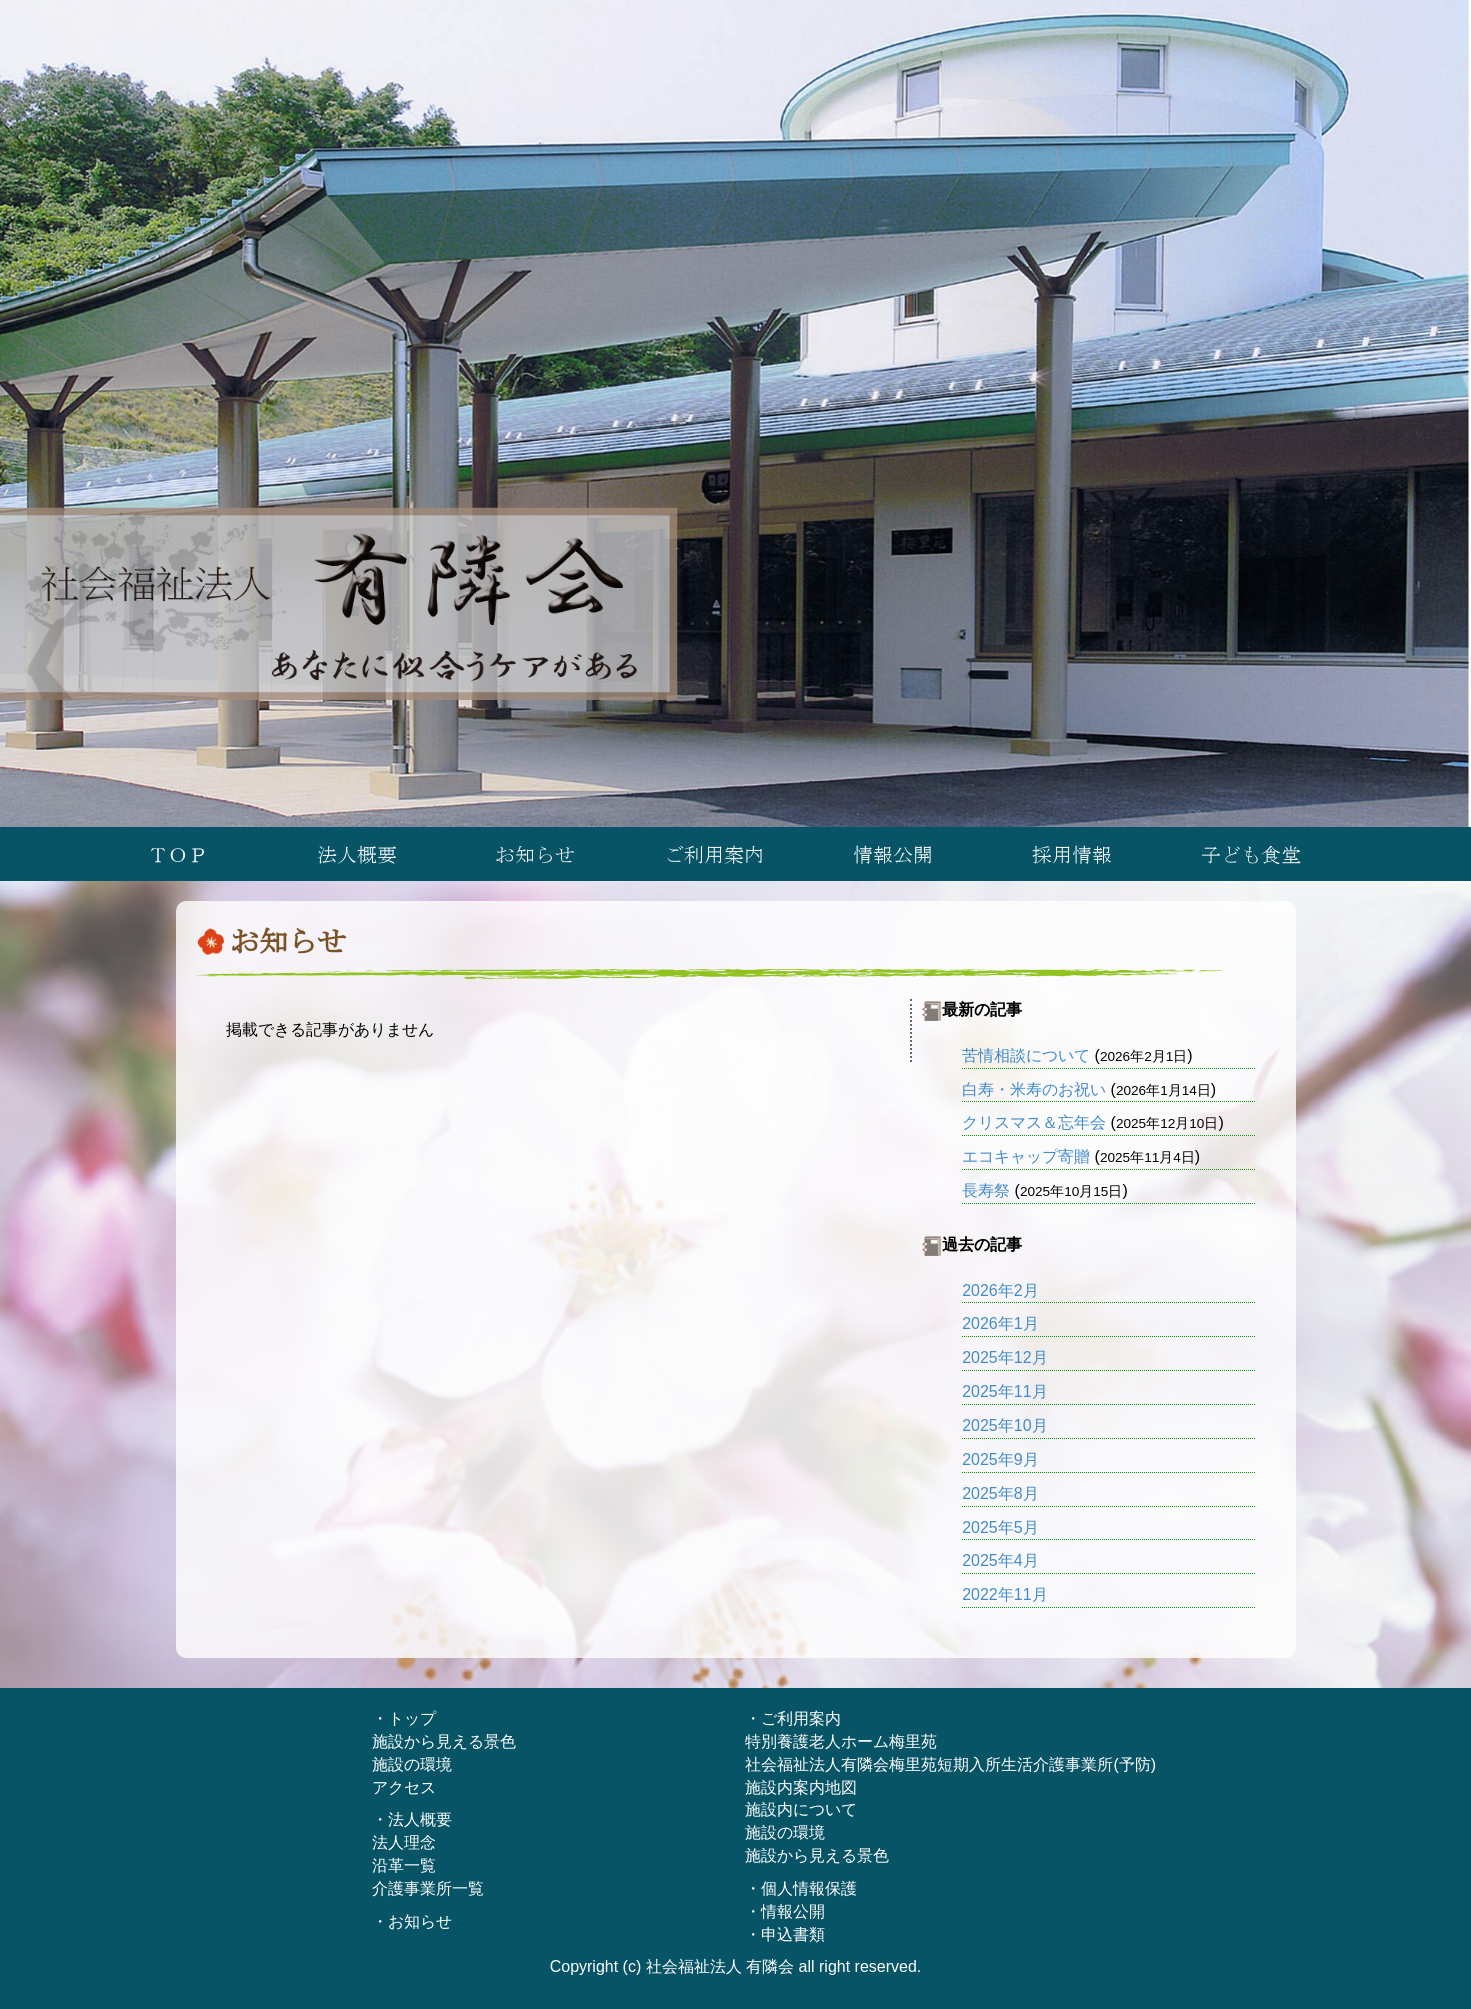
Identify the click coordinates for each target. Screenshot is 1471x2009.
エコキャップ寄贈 (1026, 1156)
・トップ (404, 1718)
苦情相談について (1026, 1055)
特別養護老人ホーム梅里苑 (841, 1741)
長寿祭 (986, 1190)
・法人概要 (412, 1819)
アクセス (404, 1787)
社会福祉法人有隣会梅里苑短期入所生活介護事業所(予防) (950, 1764)
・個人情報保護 (801, 1888)
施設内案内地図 (801, 1787)
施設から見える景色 (444, 1741)
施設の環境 (412, 1764)
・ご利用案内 (793, 1718)
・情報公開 (785, 1911)
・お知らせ (412, 1921)
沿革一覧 (404, 1865)
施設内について (801, 1809)
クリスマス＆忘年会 (1034, 1122)
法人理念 (404, 1842)
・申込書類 (785, 1934)
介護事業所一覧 (428, 1888)
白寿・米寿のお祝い (1034, 1089)
